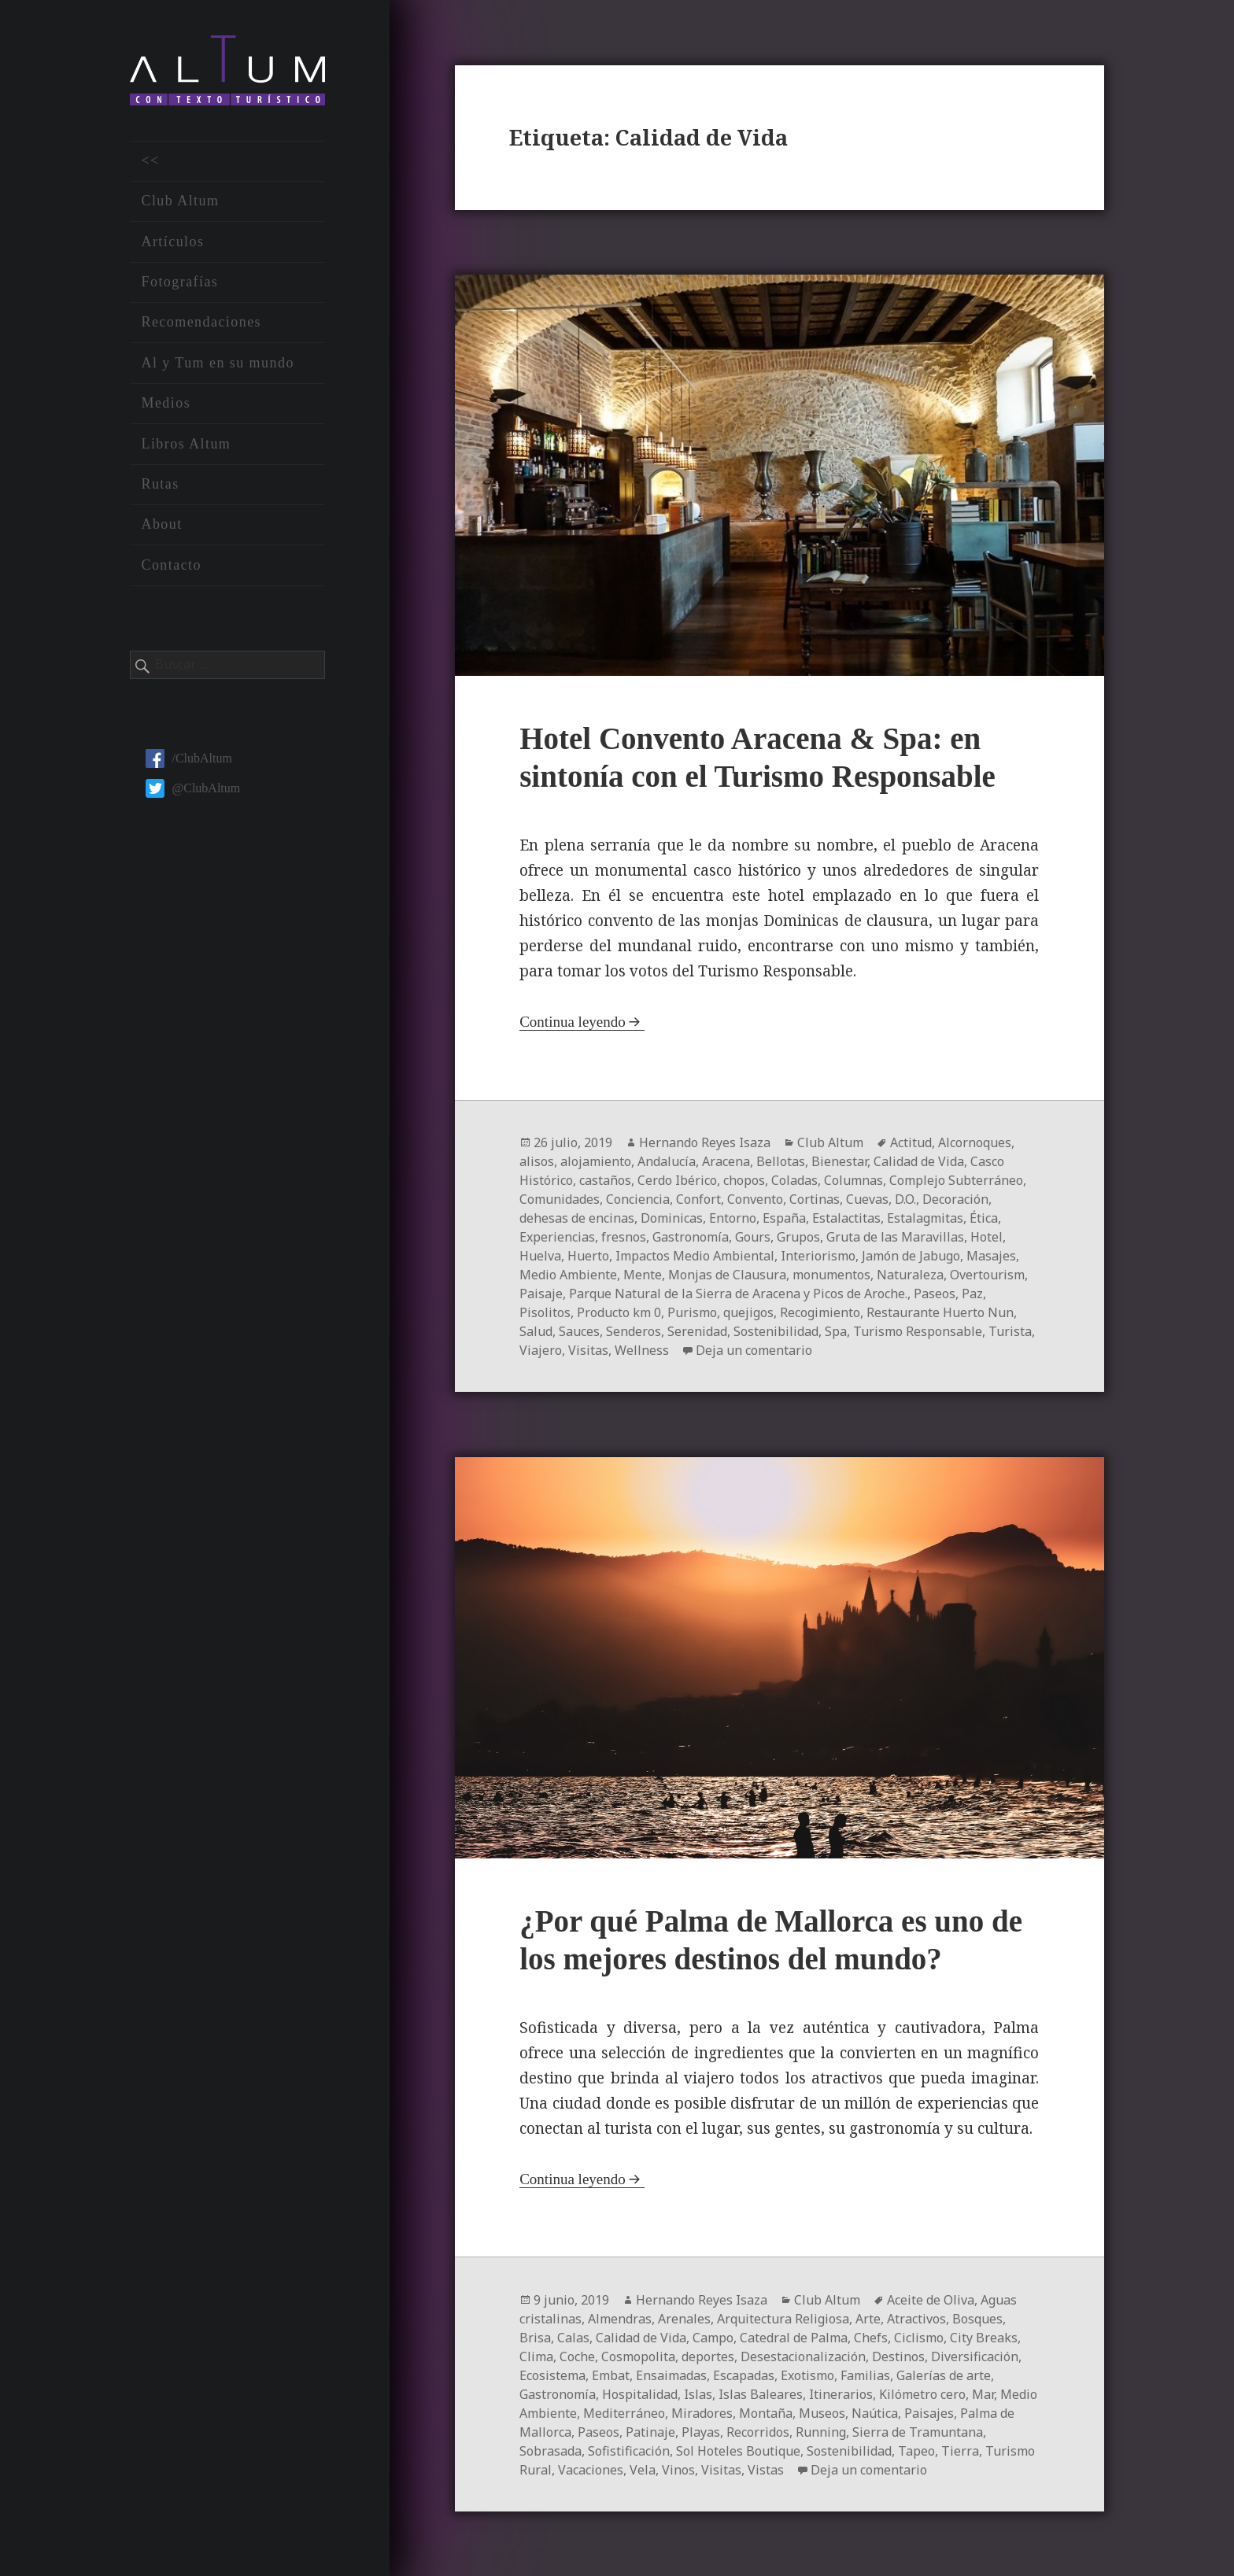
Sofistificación (629, 2451)
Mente (642, 1274)
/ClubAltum (188, 758)
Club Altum (180, 201)
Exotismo (807, 2375)
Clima (536, 2356)
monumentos (831, 1274)
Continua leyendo (572, 1021)
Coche (577, 2356)
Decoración (955, 1199)
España (784, 1218)
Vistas (766, 2469)
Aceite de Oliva (930, 2299)
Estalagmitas (925, 1218)
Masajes (991, 1255)
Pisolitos (545, 1312)
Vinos (678, 2469)
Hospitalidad (640, 2394)
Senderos (633, 1331)
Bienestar (839, 1161)
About (161, 524)
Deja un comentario (754, 1350)
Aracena (726, 1161)
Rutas (160, 484)
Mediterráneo (624, 2413)
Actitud (911, 1142)
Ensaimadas (671, 2375)
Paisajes (929, 2413)
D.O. (905, 1199)
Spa (836, 1331)
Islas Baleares (761, 2394)
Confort (698, 1199)
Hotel (986, 1237)
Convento (755, 1199)
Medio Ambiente (568, 1274)
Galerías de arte (943, 2375)
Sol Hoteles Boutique (738, 2451)
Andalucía (666, 1161)
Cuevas (867, 1199)
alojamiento (595, 1161)
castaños (605, 1180)
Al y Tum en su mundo (217, 363)
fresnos (623, 1237)
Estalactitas (846, 1218)
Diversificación (974, 2356)
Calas (573, 2337)
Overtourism (987, 1274)
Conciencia (638, 1199)
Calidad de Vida (919, 1161)
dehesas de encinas (576, 1218)
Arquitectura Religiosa (783, 2318)
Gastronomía (690, 1237)
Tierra (960, 2451)
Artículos (172, 241)
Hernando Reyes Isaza (704, 1142)
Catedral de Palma (794, 2337)
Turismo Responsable (917, 1331)
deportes (708, 2356)
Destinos (898, 2356)
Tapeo (916, 2451)
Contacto (171, 565)
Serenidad (697, 1331)
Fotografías (179, 282)
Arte (868, 2318)
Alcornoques (974, 1142)
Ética (984, 1218)
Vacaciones (590, 2469)
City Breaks (984, 2337)
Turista (1010, 1331)
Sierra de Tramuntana (917, 2432)
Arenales (684, 2318)
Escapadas (743, 2375)
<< (150, 160)
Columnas (853, 1180)
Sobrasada (550, 2451)
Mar (983, 2394)
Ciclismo (919, 2337)
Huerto (588, 1255)
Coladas (794, 1180)
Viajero (540, 1350)
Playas (701, 2432)
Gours (752, 1237)
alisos (536, 1161)
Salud (535, 1331)
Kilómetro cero (922, 2394)
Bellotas (780, 1161)
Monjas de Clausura (727, 1274)
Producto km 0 (619, 1312)
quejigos (748, 1312)
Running (821, 2432)
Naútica (875, 2413)
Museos (822, 2413)
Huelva (540, 1255)
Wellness (642, 1350)
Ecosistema (552, 2375)
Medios (165, 403)
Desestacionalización (803, 2356)
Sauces (579, 1331)
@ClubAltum (193, 788)
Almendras (620, 2318)
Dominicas (672, 1218)
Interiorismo (818, 1255)
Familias (865, 2375)
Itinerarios (841, 2394)
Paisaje (541, 1293)
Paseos (934, 1293)
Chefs (871, 2337)
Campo (713, 2337)
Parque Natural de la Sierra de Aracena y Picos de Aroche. (738, 1293)
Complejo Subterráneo (956, 1180)
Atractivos (916, 2318)
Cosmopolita (638, 2356)
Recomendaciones (201, 322)
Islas (698, 2394)
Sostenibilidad (775, 1331)
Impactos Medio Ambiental (694, 1255)
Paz (972, 1293)
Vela (643, 2469)
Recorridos (757, 2432)
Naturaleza (910, 1274)
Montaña (765, 2413)
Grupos (798, 1237)
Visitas (588, 1350)
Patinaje (650, 2432)
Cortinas (814, 1199)
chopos (744, 1180)
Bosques (977, 2318)
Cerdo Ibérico (677, 1180)
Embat (611, 2375)
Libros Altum (186, 444)
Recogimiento (820, 1312)
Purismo (692, 1312)
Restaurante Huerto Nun (940, 1312)
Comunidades (559, 1199)
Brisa (535, 2337)
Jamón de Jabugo (911, 1255)
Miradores (702, 2413)
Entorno (732, 1218)
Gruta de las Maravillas (895, 1237)
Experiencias (557, 1237)
